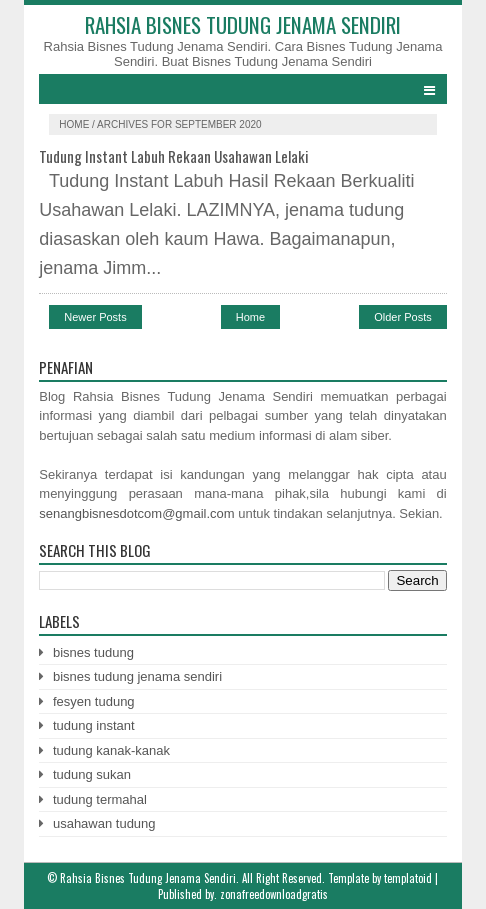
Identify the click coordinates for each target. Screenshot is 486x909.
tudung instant (94, 725)
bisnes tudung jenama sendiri (137, 676)
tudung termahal (100, 799)
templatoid (408, 878)
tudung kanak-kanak (111, 750)
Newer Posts (95, 317)
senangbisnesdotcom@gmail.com (136, 513)
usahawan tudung (104, 823)
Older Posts (402, 317)
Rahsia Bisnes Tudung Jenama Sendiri (243, 24)
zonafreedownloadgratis (274, 894)
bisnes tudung (93, 652)
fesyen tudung (94, 701)
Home (75, 124)
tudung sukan (92, 774)
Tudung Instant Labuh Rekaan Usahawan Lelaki (174, 156)
